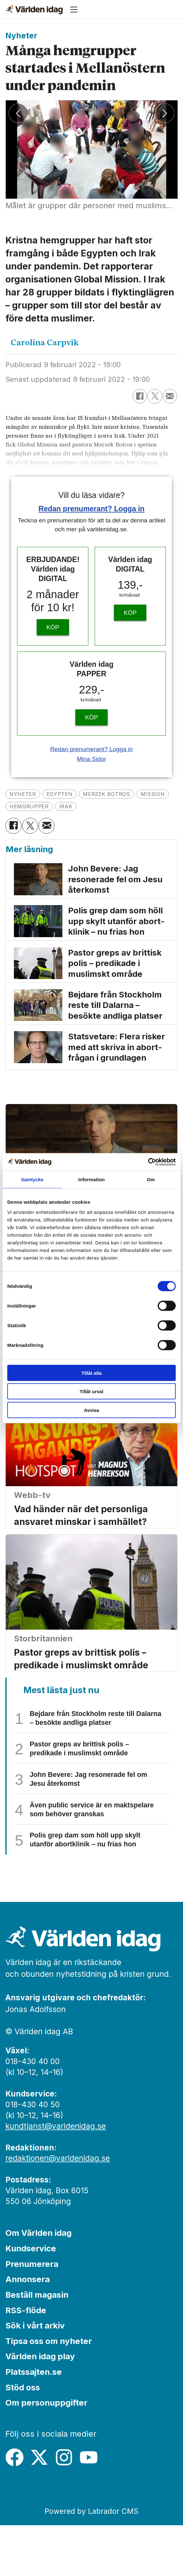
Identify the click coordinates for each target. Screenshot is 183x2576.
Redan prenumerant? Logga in (92, 509)
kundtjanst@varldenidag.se (55, 2177)
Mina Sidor (91, 759)
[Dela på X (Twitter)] (155, 396)
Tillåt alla (91, 1372)
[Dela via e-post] (170, 396)
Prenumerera (31, 2315)
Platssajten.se (33, 2422)
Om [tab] (151, 1179)
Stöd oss (22, 2438)
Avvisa (91, 1410)
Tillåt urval (92, 1391)
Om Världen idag (38, 2284)
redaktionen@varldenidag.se (57, 2209)
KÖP (53, 627)
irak (117, 807)
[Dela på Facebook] (140, 396)
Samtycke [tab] (32, 1179)
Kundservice (30, 2299)
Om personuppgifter (46, 2453)
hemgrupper (75, 807)
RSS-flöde (25, 2361)
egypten (69, 794)
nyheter (26, 794)
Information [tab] (91, 1179)
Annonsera (27, 2330)
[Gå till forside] (34, 9)
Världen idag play (40, 2407)
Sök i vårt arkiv (35, 2376)
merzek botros (126, 794)
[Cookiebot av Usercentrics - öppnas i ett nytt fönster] (148, 1162)
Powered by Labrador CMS (91, 2562)
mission (24, 807)
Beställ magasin (36, 2345)
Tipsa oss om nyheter (48, 2392)
